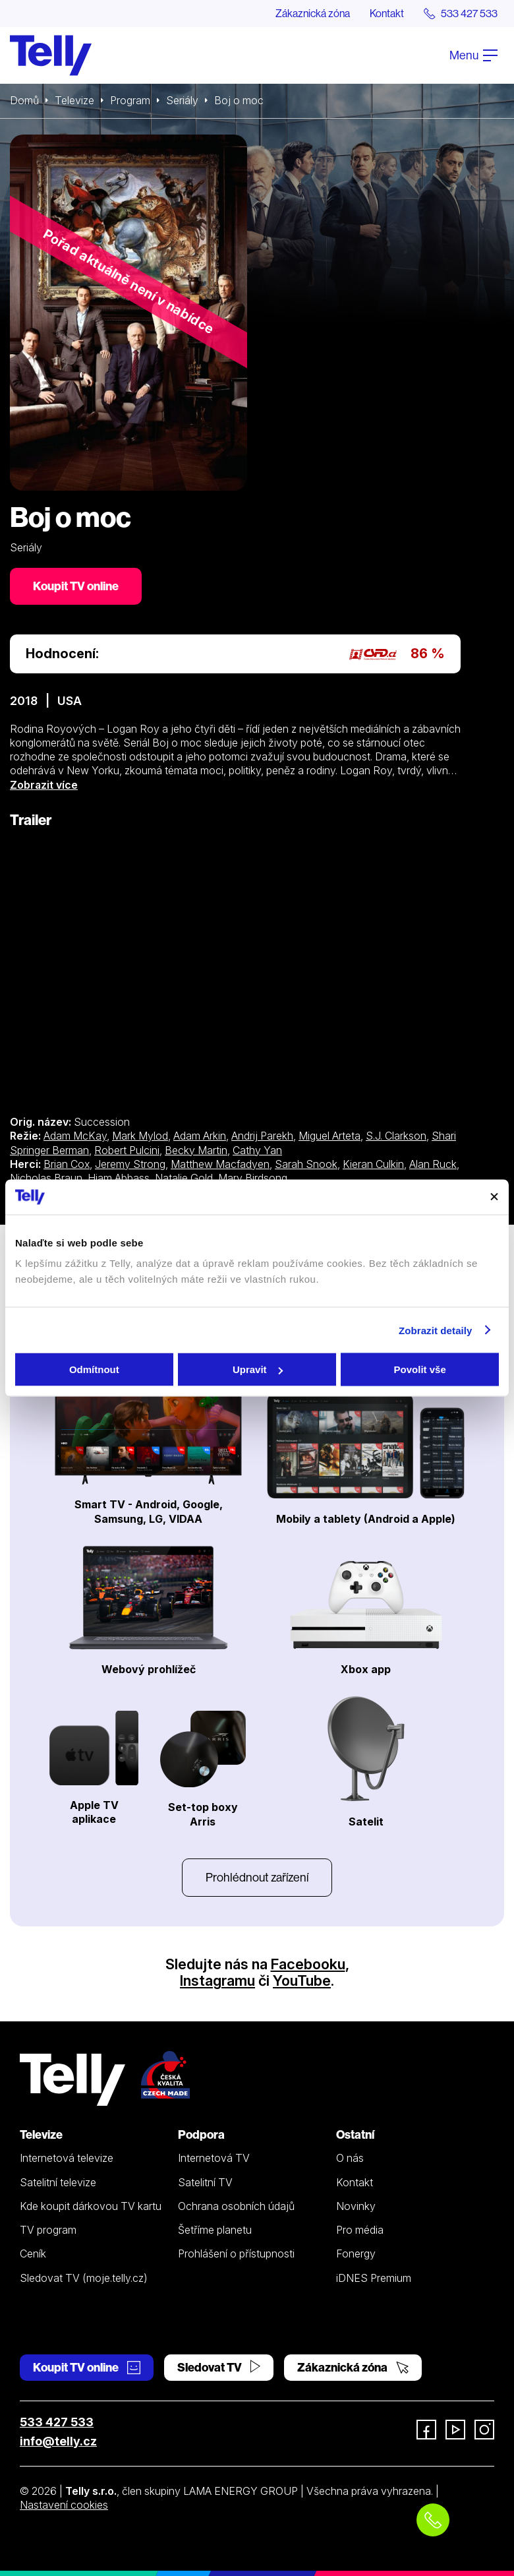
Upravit (258, 1369)
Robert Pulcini (126, 1150)
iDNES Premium (373, 2278)
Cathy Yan (257, 1150)
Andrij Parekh (262, 1135)
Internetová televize (66, 2157)
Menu (473, 55)
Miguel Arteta (329, 1135)
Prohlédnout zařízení (257, 1877)
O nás (350, 2157)
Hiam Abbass (119, 1177)
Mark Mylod (140, 1135)
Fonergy (356, 2253)
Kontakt (387, 13)
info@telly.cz (58, 2441)
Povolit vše (420, 1369)
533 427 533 (57, 2422)
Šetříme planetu (215, 2229)
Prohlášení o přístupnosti (236, 2253)
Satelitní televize (58, 2182)
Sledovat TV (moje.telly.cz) (84, 2278)
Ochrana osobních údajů (236, 2206)
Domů (24, 100)
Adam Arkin (199, 1135)
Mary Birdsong (252, 1177)
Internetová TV (214, 2157)
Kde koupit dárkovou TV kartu (90, 2206)
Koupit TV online (76, 586)
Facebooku (308, 1964)
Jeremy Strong (130, 1164)
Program (130, 100)
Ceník (33, 2253)
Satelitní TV (205, 2182)
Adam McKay (75, 1135)
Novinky (356, 2206)
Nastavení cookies (64, 2504)
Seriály (182, 100)
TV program (48, 2229)
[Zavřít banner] (494, 1197)
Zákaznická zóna (312, 13)
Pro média (360, 2229)
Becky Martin (196, 1150)
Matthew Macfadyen (220, 1164)
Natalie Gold (184, 1177)
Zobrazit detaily (435, 1329)
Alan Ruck (433, 1164)
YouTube (302, 1980)
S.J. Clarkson (396, 1135)
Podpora (201, 2134)
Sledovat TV (218, 2367)
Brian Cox (66, 1164)
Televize (74, 100)
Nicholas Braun (46, 1177)
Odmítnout (94, 1369)
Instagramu (217, 1980)
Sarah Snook (306, 1164)
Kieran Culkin (373, 1164)
